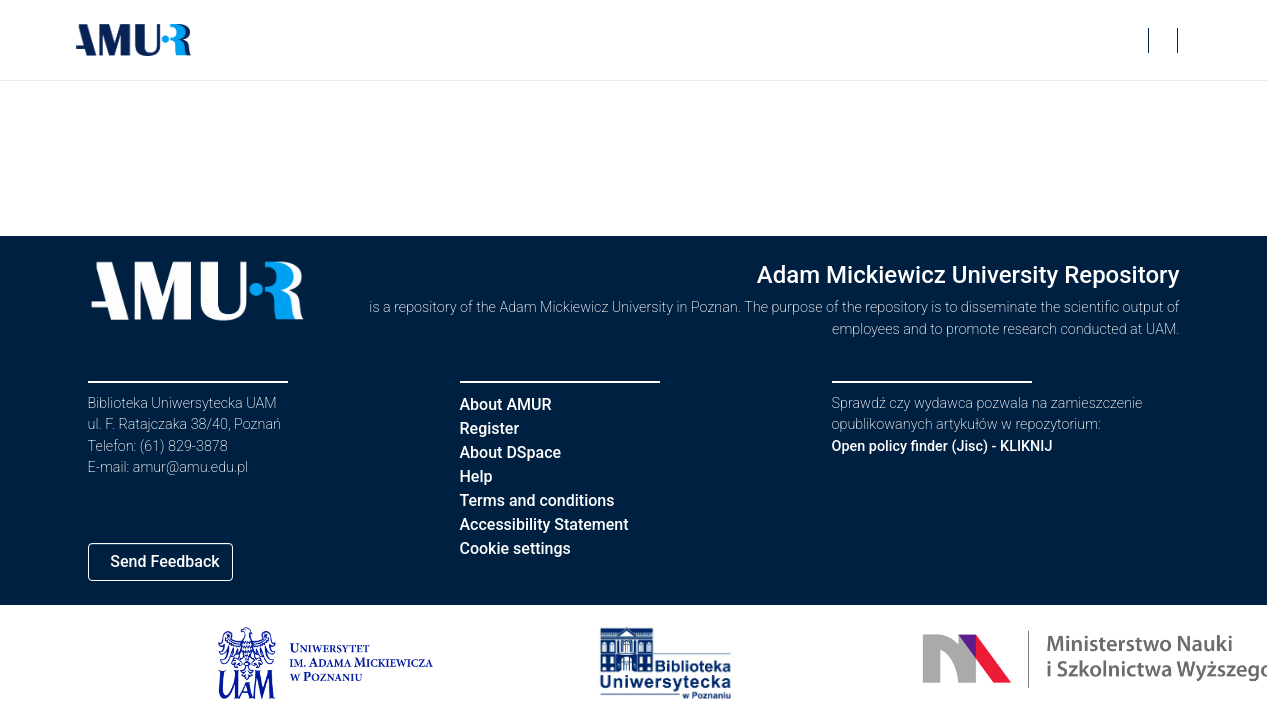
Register (494, 428)
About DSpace (517, 452)
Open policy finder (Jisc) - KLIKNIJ (953, 446)
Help (477, 476)
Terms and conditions (546, 500)
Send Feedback (172, 561)
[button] (134, 40)
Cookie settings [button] (523, 548)
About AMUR (509, 404)
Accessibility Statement (556, 524)
